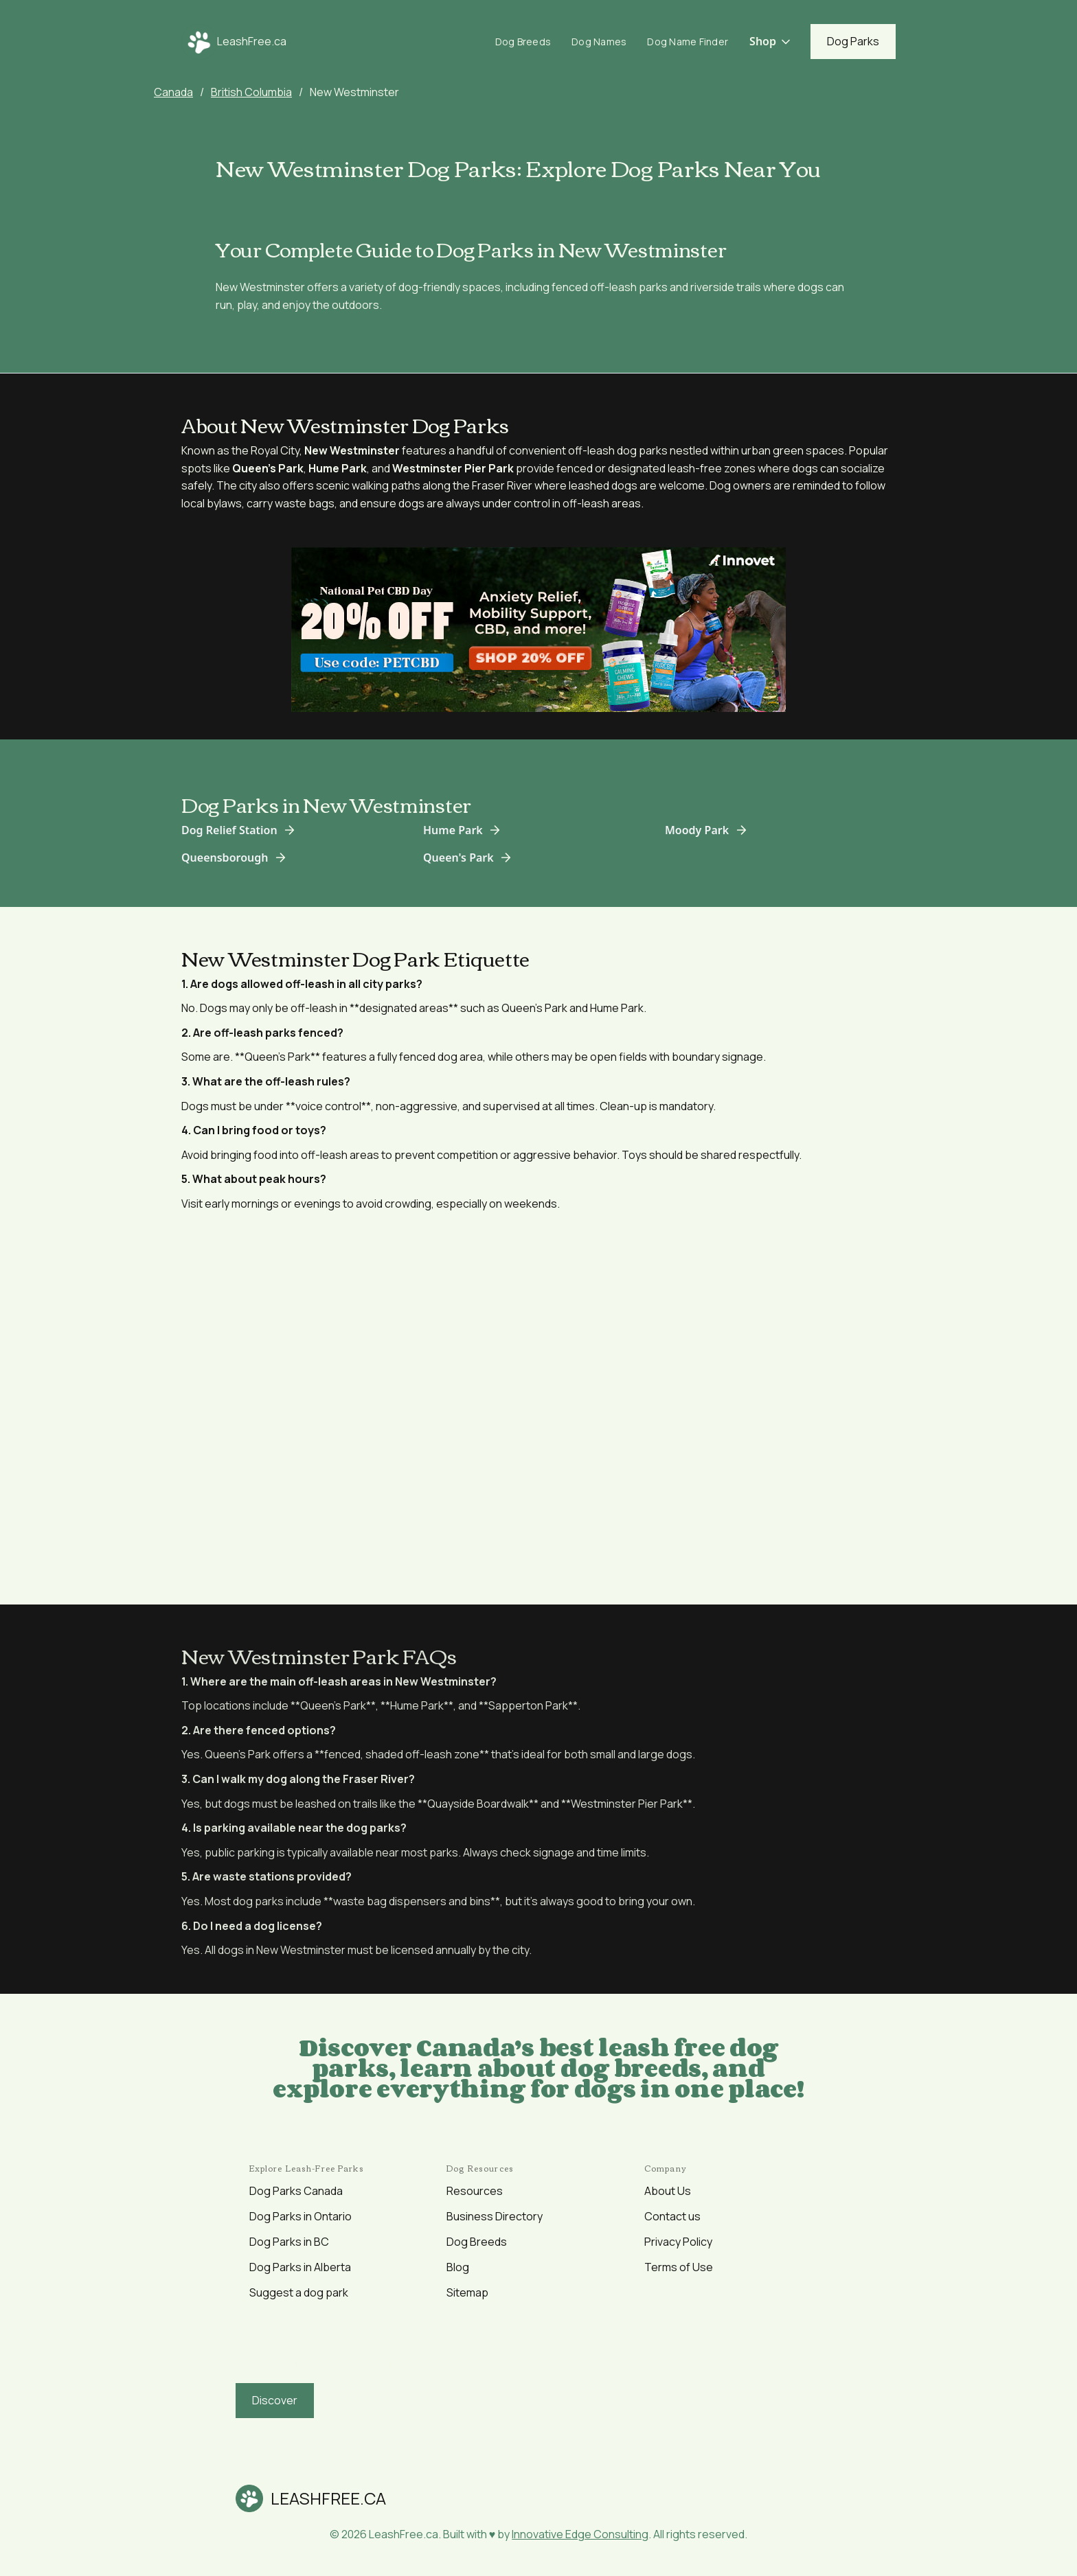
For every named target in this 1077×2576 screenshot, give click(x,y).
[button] (771, 42)
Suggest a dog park (298, 2292)
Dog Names (598, 41)
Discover (274, 2400)
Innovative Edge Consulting (580, 2534)
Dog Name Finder (687, 41)
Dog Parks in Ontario (300, 2216)
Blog (457, 2267)
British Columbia (251, 92)
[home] (233, 42)
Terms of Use (678, 2267)
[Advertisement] (538, 1398)
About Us (667, 2190)
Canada (173, 92)
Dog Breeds (523, 41)
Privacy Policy (678, 2241)
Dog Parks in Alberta (300, 2267)
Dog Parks (853, 41)
